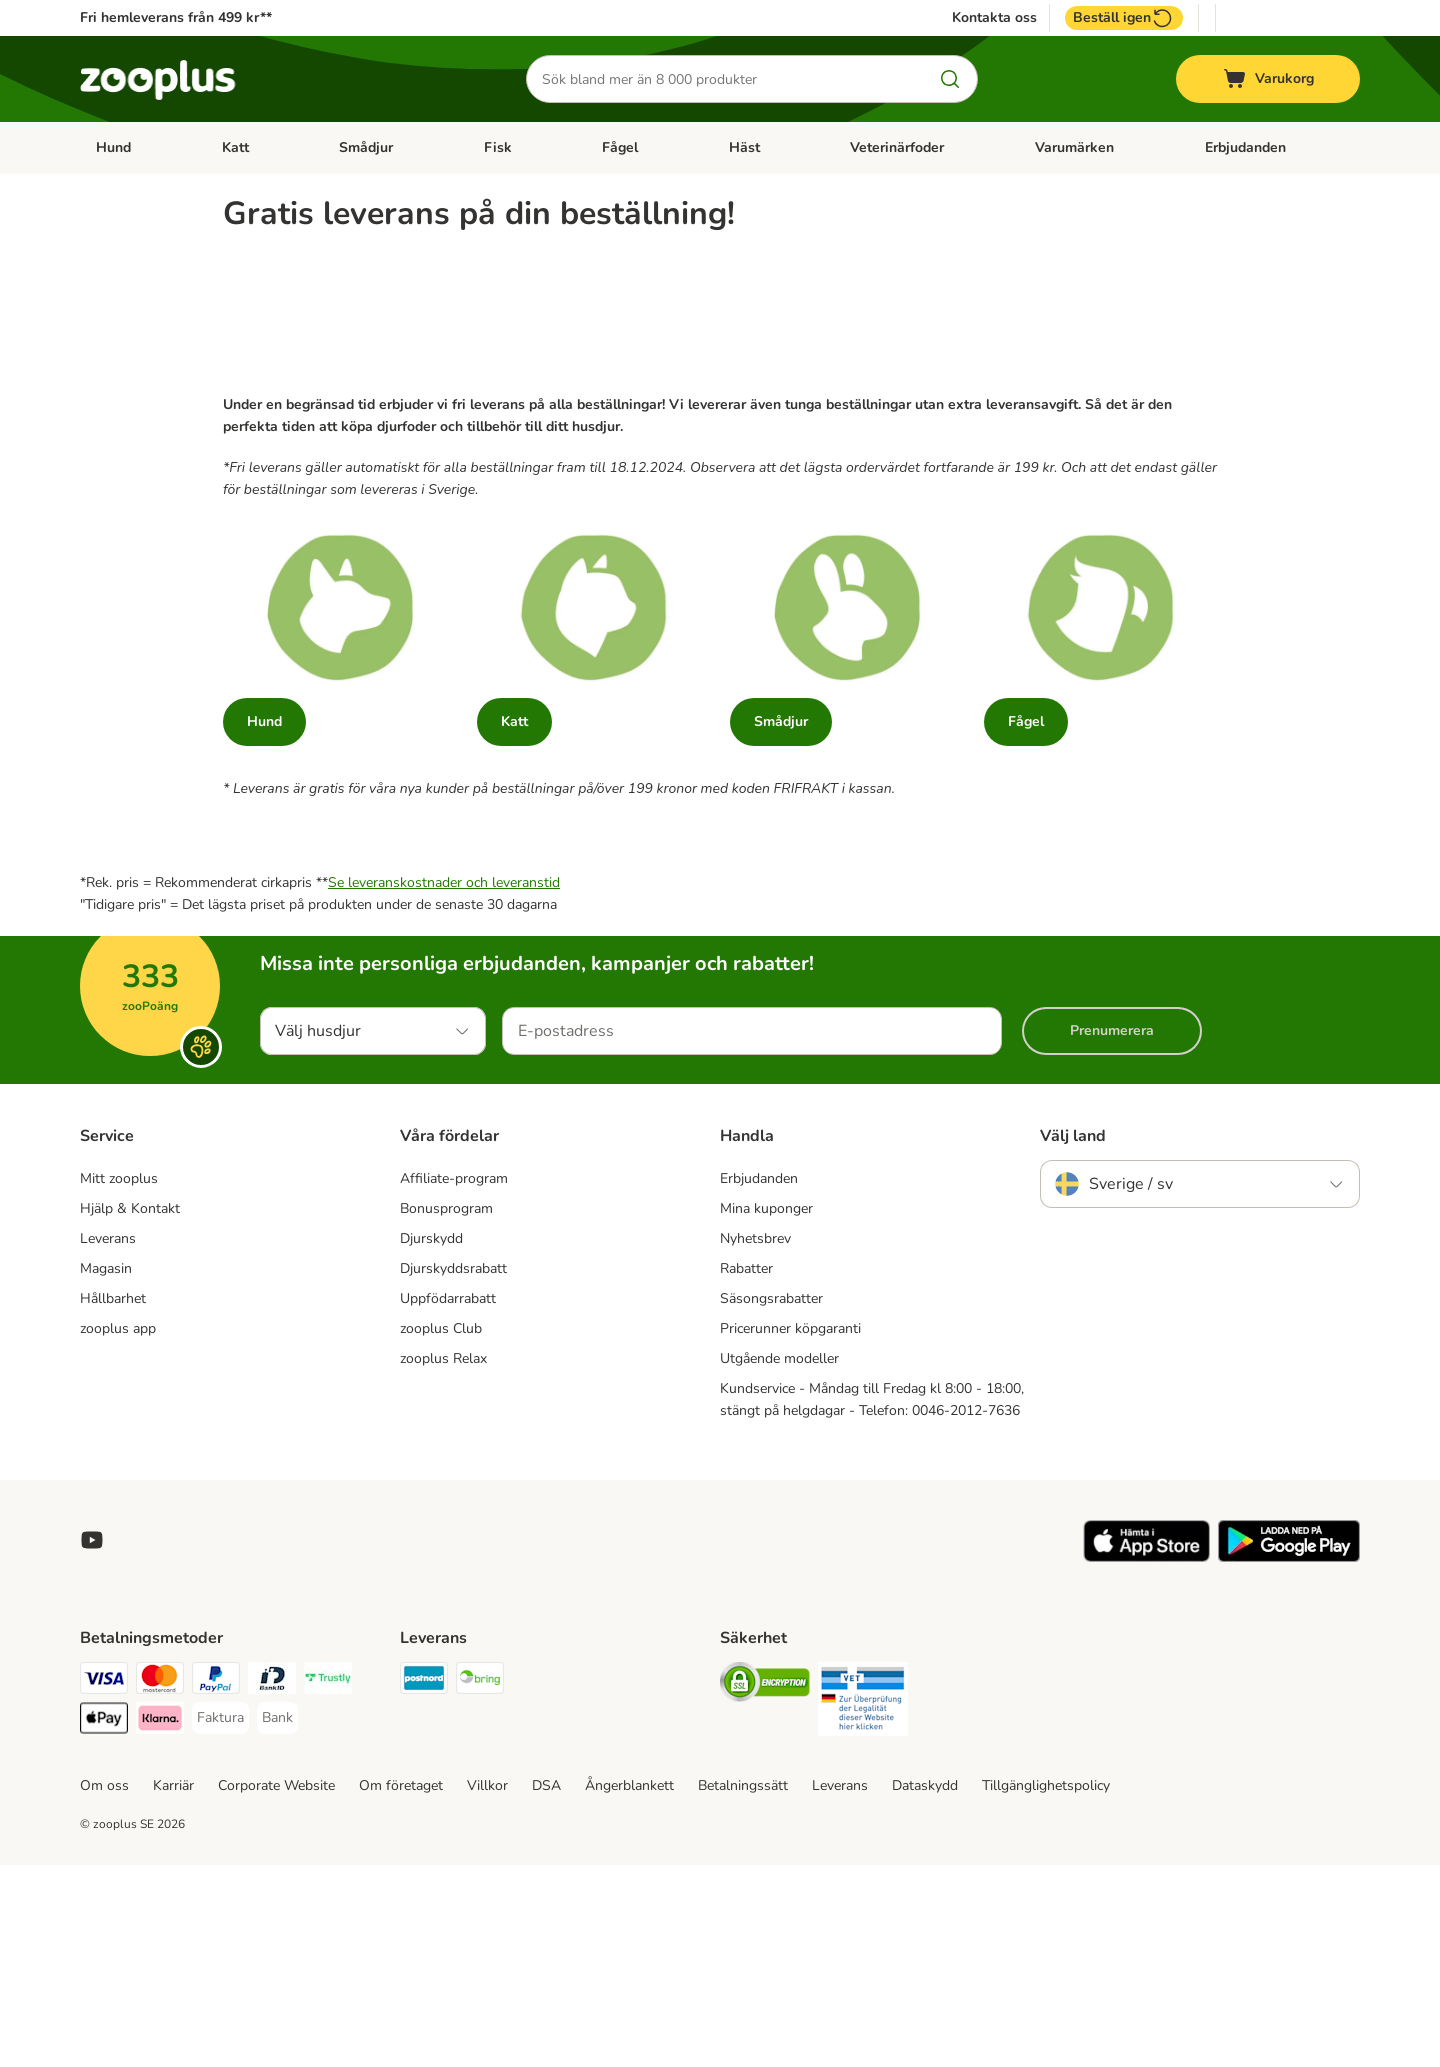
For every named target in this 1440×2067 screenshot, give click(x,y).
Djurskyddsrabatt (453, 1470)
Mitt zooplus (119, 1380)
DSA (546, 1987)
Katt (235, 147)
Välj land (1073, 1338)
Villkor (487, 1987)
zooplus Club (441, 1530)
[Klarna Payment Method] (160, 1923)
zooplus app (118, 1530)
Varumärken (1074, 147)
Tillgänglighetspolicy (1046, 1987)
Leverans (108, 1440)
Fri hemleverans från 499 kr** (176, 17)
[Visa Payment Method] (104, 1883)
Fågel (620, 147)
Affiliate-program (454, 1380)
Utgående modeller (779, 1560)
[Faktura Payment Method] (220, 1920)
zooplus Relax (443, 1560)
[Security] (765, 1887)
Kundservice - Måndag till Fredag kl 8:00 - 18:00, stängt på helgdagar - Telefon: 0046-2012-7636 (872, 1601)
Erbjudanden (1245, 147)
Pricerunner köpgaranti (790, 1530)
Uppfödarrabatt (448, 1500)
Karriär (173, 1987)
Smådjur (366, 147)
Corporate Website (276, 1987)
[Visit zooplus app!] (1146, 1759)
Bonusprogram (446, 1410)
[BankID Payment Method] (272, 1883)
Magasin (106, 1470)
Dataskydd (925, 1987)
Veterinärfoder (897, 147)
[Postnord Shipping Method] (424, 1883)
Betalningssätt (743, 1987)
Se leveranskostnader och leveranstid (444, 1084)
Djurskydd (431, 1440)
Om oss (104, 1987)
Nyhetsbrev (755, 1440)
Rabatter (746, 1470)
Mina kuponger (766, 1410)
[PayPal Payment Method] (216, 1883)
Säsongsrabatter (771, 1500)
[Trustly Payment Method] (328, 1883)
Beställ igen (1124, 18)
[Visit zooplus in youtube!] (92, 1742)
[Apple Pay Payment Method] (104, 1923)
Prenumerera (1112, 1232)
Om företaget (401, 1987)
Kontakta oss (994, 18)
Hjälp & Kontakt (130, 1410)
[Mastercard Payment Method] (160, 1883)
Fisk (498, 147)
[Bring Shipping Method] (480, 1883)
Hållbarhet (113, 1500)
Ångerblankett (629, 1987)
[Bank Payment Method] (277, 1920)
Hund (113, 147)
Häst (744, 147)
